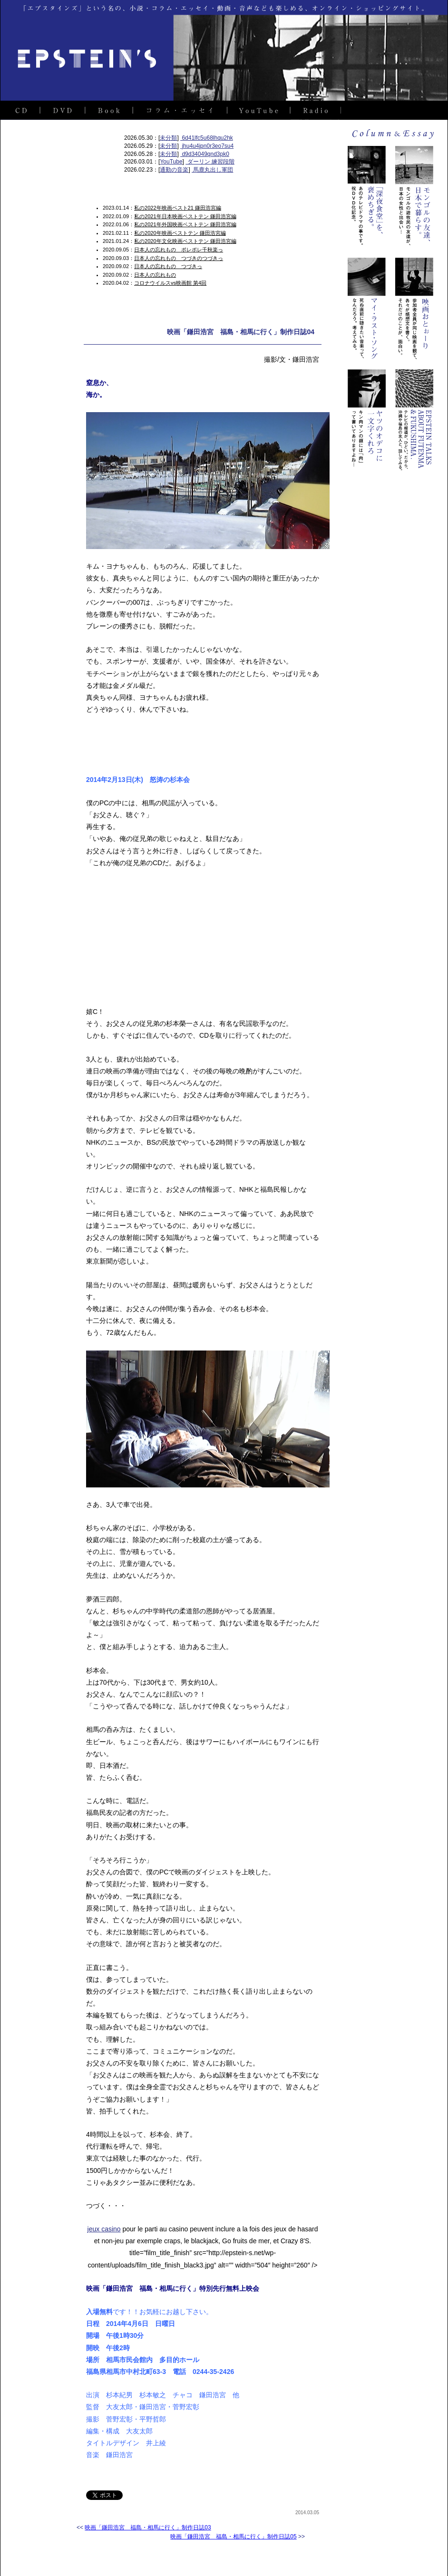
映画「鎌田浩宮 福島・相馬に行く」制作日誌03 (148, 2527)
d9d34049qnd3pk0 (204, 154)
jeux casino (104, 2229)
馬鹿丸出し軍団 (212, 169)
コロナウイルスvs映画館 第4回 (170, 283)
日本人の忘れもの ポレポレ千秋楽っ (178, 249)
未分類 (168, 138)
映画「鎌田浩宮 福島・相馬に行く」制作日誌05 (233, 2536)
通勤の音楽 (174, 169)
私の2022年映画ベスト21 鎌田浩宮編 (177, 208)
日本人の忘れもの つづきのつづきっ (178, 258)
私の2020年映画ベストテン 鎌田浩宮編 (180, 233)
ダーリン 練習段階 (209, 161)
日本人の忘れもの (155, 275)
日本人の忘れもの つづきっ (168, 266)
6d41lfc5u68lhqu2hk (206, 138)
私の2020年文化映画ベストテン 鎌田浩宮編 (185, 241)
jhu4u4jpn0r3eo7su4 (207, 146)
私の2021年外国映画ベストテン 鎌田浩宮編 (185, 224)
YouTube (171, 161)
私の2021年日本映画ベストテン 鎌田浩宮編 (185, 216)
